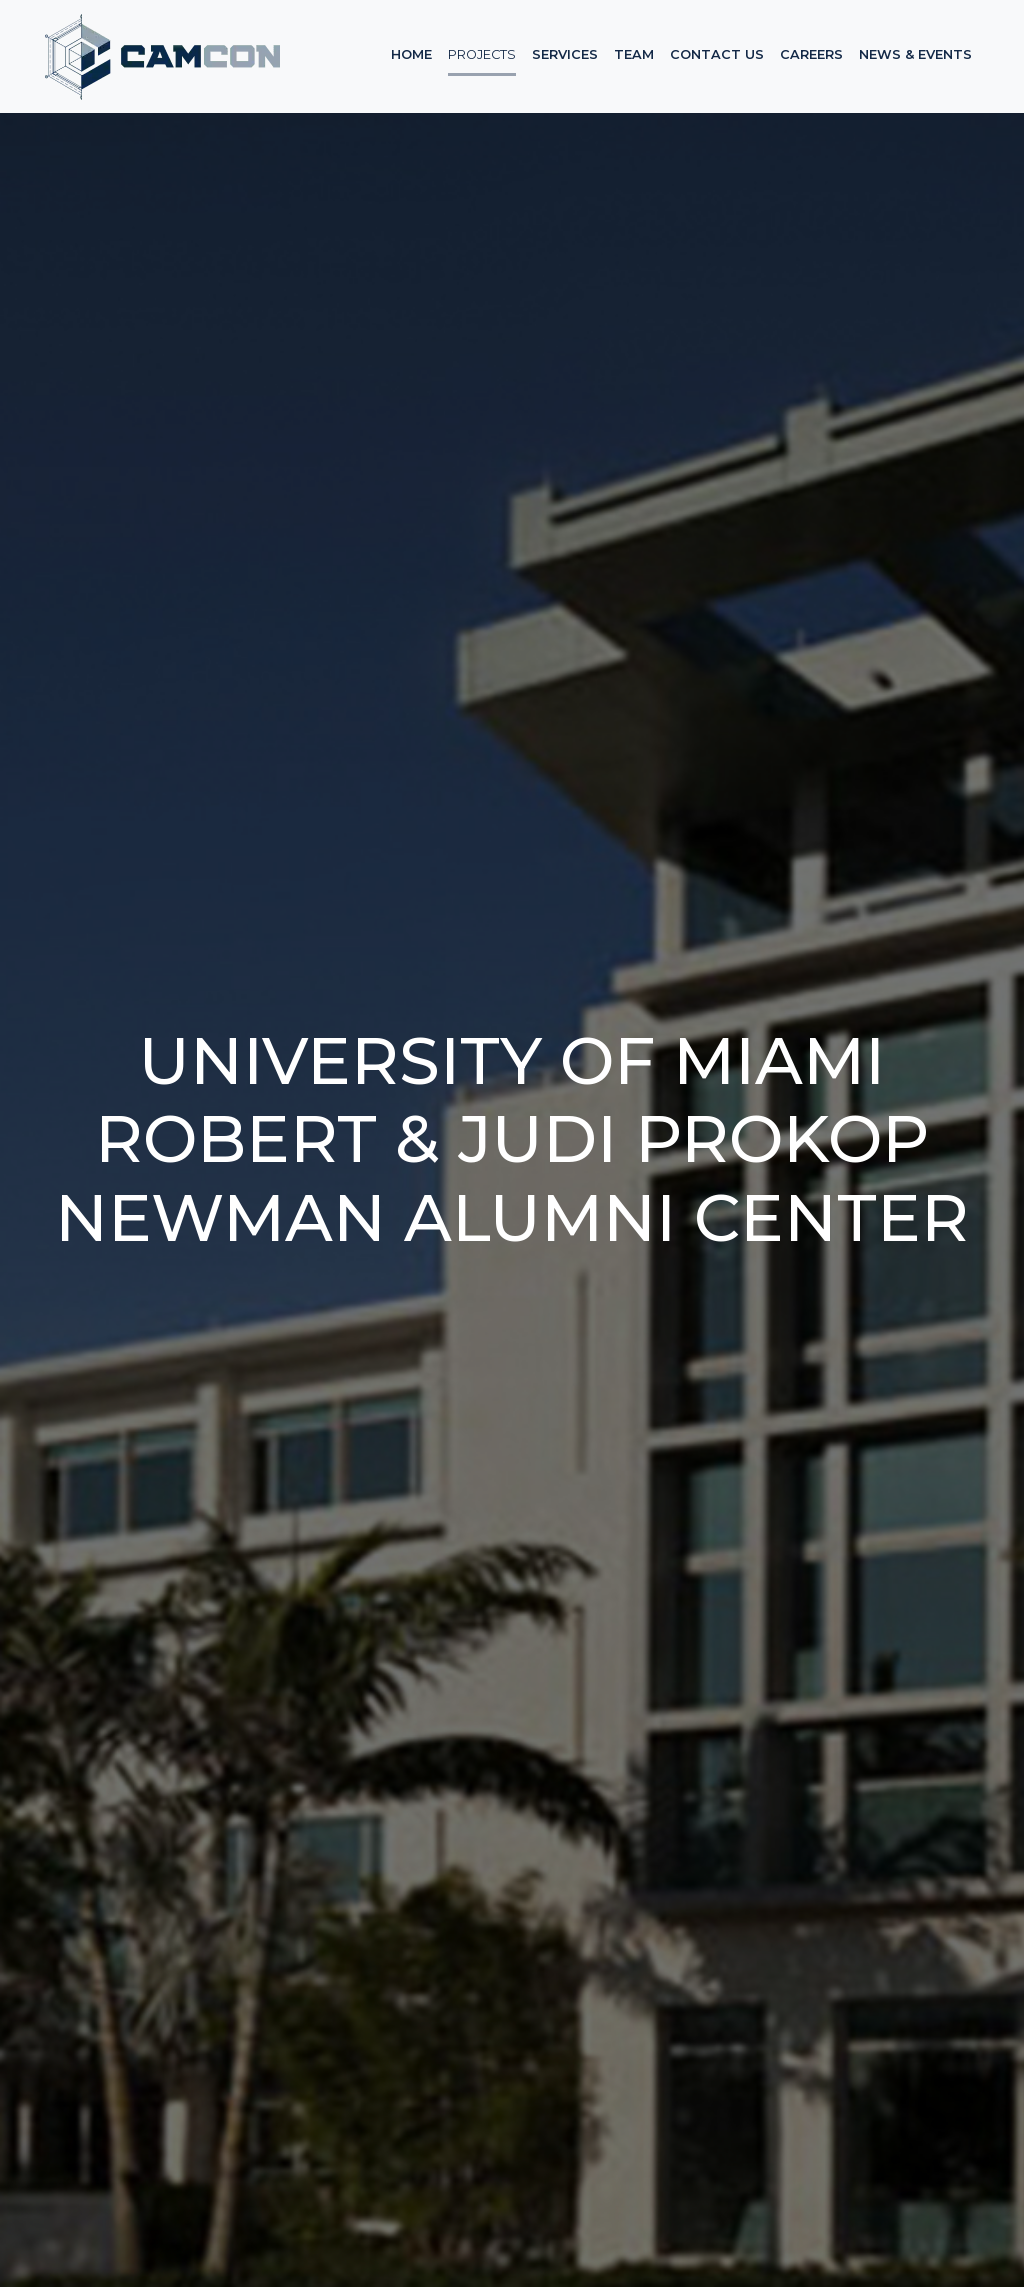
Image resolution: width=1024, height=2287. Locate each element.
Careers (811, 54)
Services (565, 54)
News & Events (915, 54)
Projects (482, 54)
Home (411, 54)
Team (634, 54)
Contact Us (717, 54)
